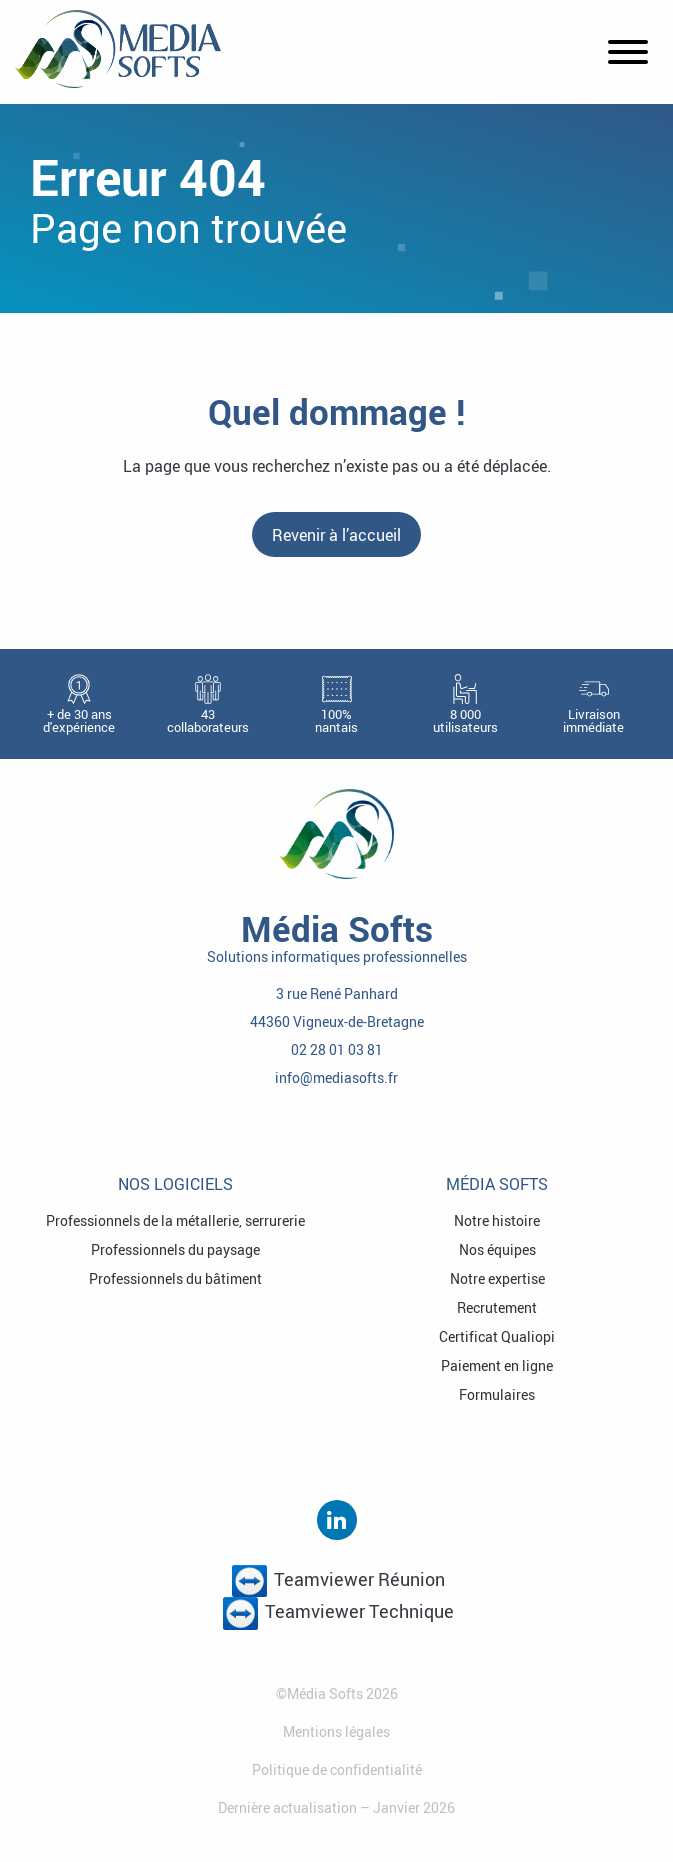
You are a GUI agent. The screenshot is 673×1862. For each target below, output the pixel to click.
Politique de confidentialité (337, 1769)
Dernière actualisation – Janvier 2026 (336, 1807)
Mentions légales (336, 1731)
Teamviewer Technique (338, 1613)
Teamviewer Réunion (338, 1581)
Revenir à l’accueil (336, 535)
